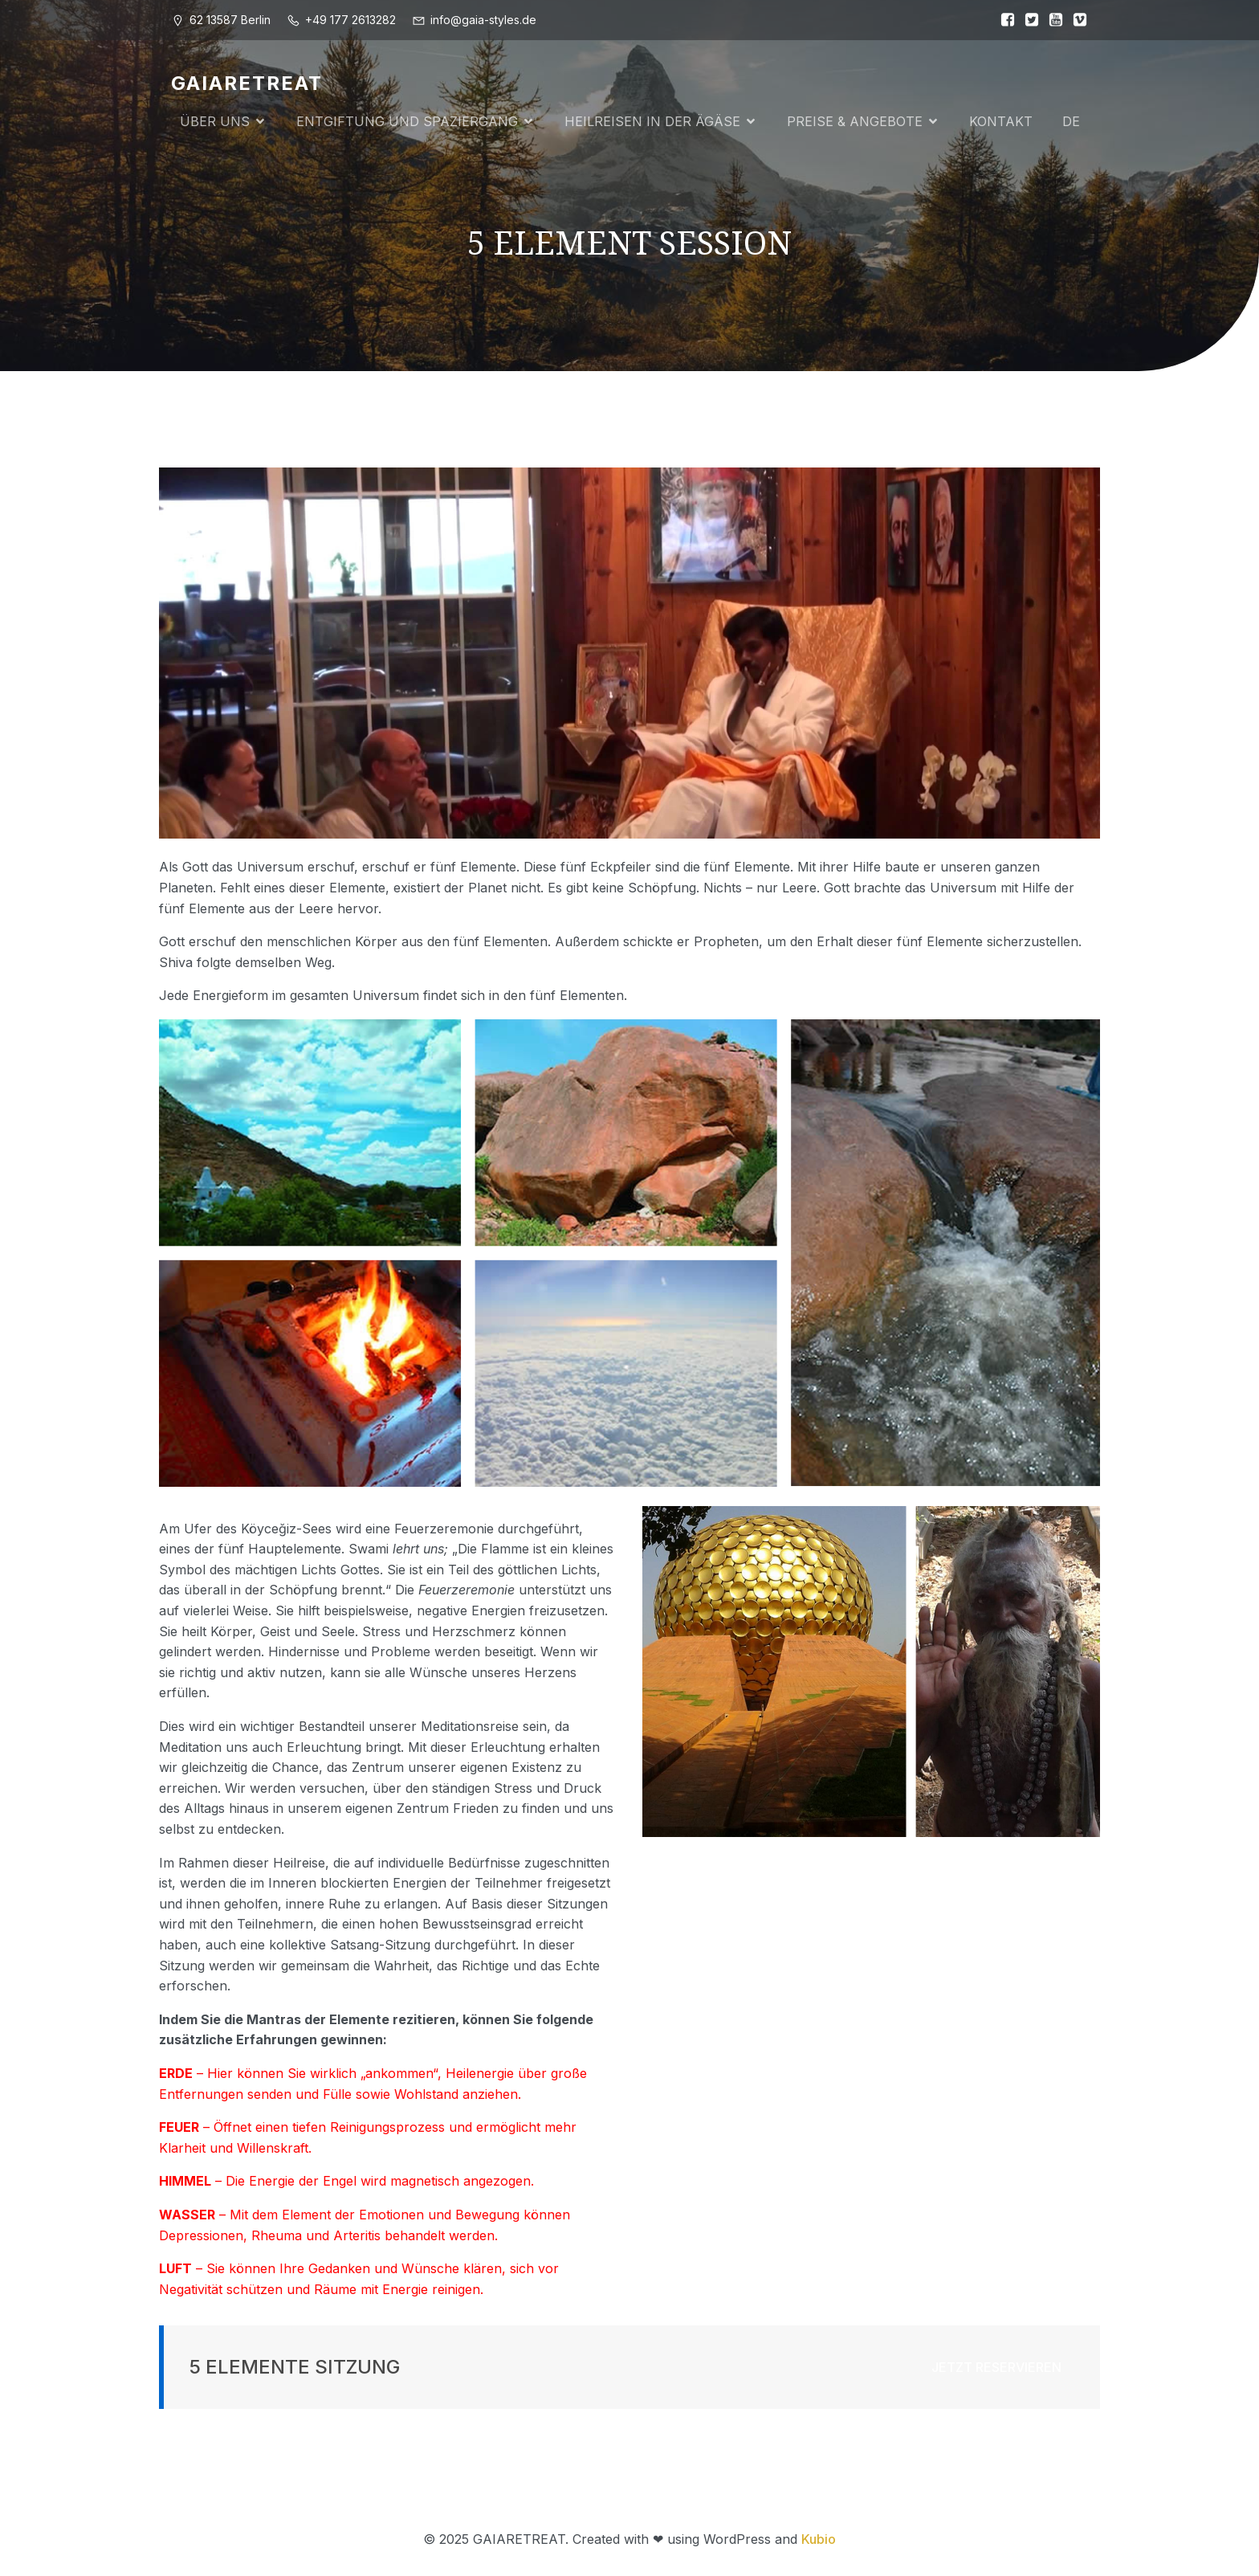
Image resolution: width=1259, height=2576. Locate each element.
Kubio (818, 2541)
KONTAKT (1001, 122)
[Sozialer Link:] (1004, 20)
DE (1071, 122)
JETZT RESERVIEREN (996, 2369)
